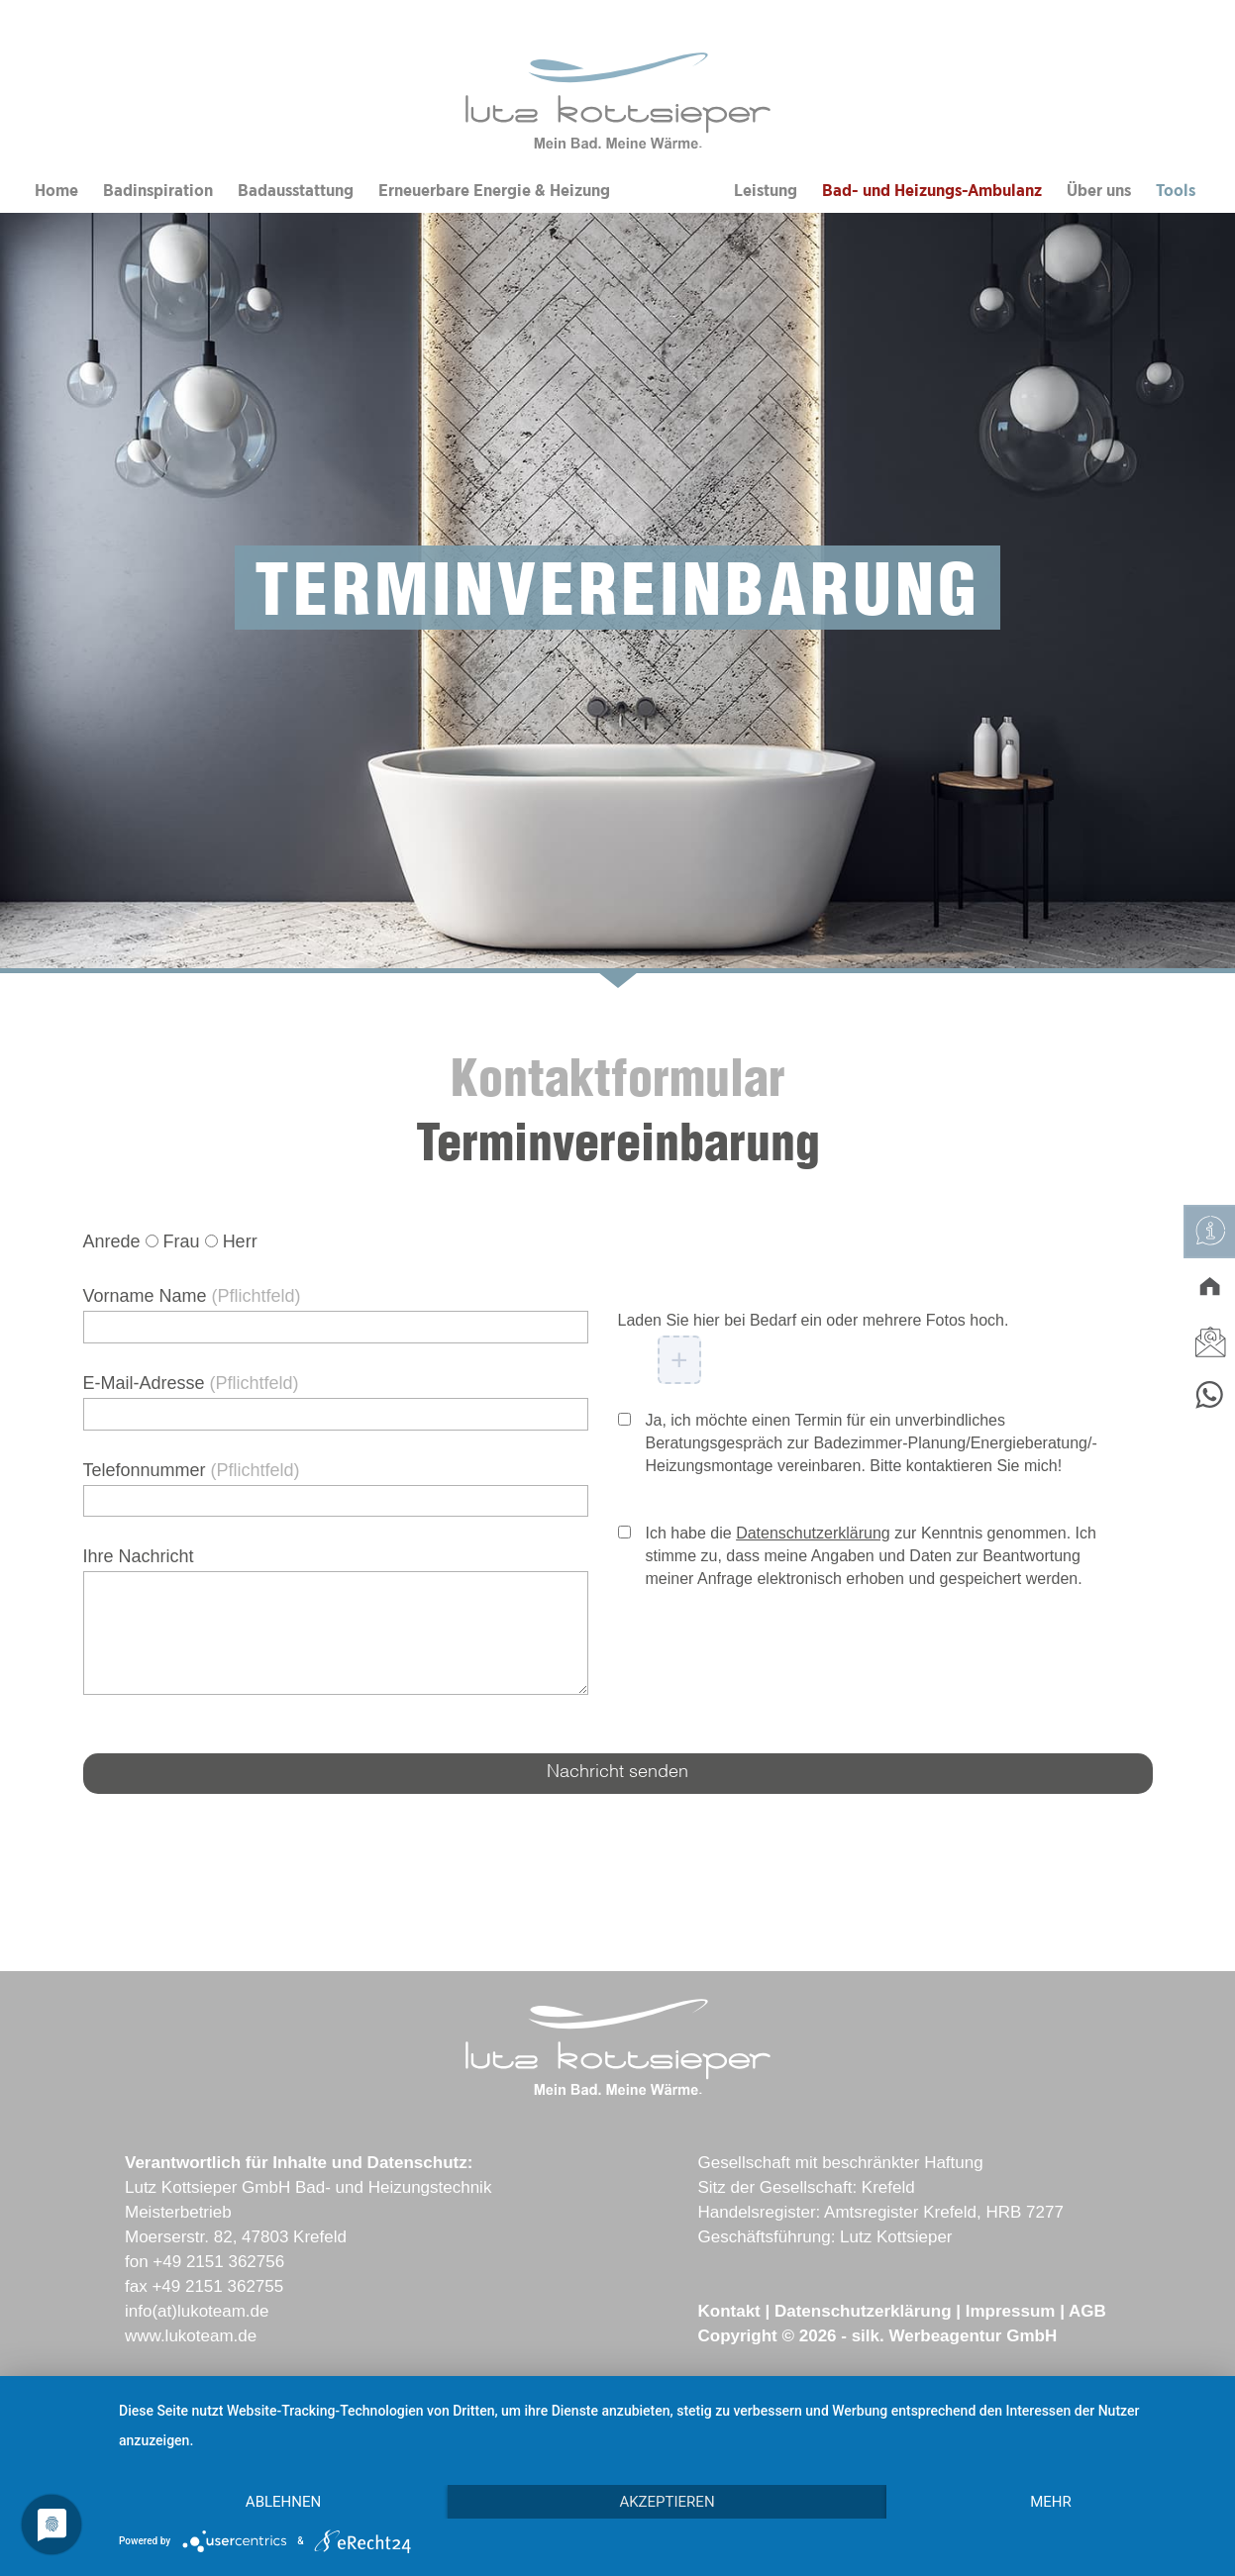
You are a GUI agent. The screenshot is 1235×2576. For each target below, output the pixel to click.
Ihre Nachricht (138, 1556)
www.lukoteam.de (191, 2336)
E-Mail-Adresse (191, 1383)
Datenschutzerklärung (813, 1533)
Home (56, 190)
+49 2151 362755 (217, 2286)
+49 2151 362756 (218, 2261)
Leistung (765, 190)
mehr (1051, 2502)
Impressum (1011, 2311)
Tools (1175, 190)
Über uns (1099, 190)
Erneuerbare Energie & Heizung (494, 190)
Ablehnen (283, 2502)
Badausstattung (296, 190)
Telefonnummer (191, 1470)
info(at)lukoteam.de (197, 2311)
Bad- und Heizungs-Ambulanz (932, 190)
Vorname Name (192, 1296)
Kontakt (728, 2311)
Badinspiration (158, 190)
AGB (1087, 2311)
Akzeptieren (666, 2502)
